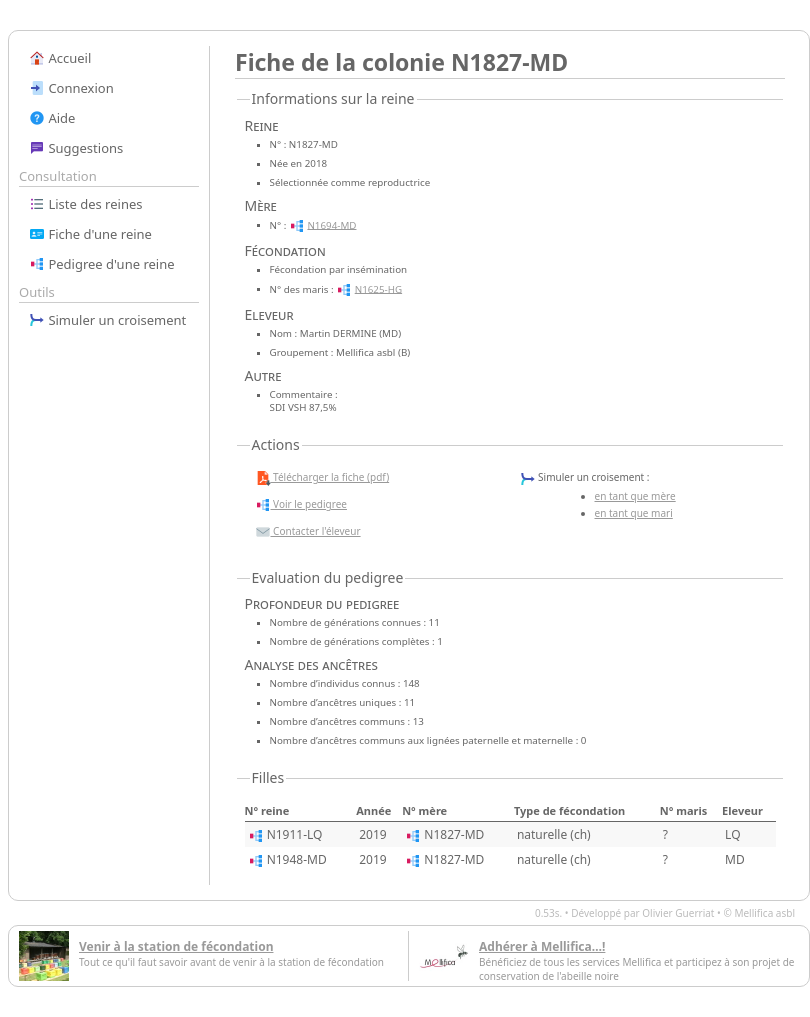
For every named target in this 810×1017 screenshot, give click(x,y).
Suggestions (76, 148)
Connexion (71, 88)
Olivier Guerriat (678, 913)
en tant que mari (634, 513)
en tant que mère (635, 496)
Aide (52, 118)
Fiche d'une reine (90, 234)
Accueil (60, 58)
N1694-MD (331, 224)
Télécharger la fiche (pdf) (322, 478)
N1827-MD (454, 834)
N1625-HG (378, 288)
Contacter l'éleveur (308, 532)
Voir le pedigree (301, 505)
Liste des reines (86, 204)
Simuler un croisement (107, 320)
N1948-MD (297, 859)
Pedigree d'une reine (102, 264)
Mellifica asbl (764, 913)
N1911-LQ (295, 834)
